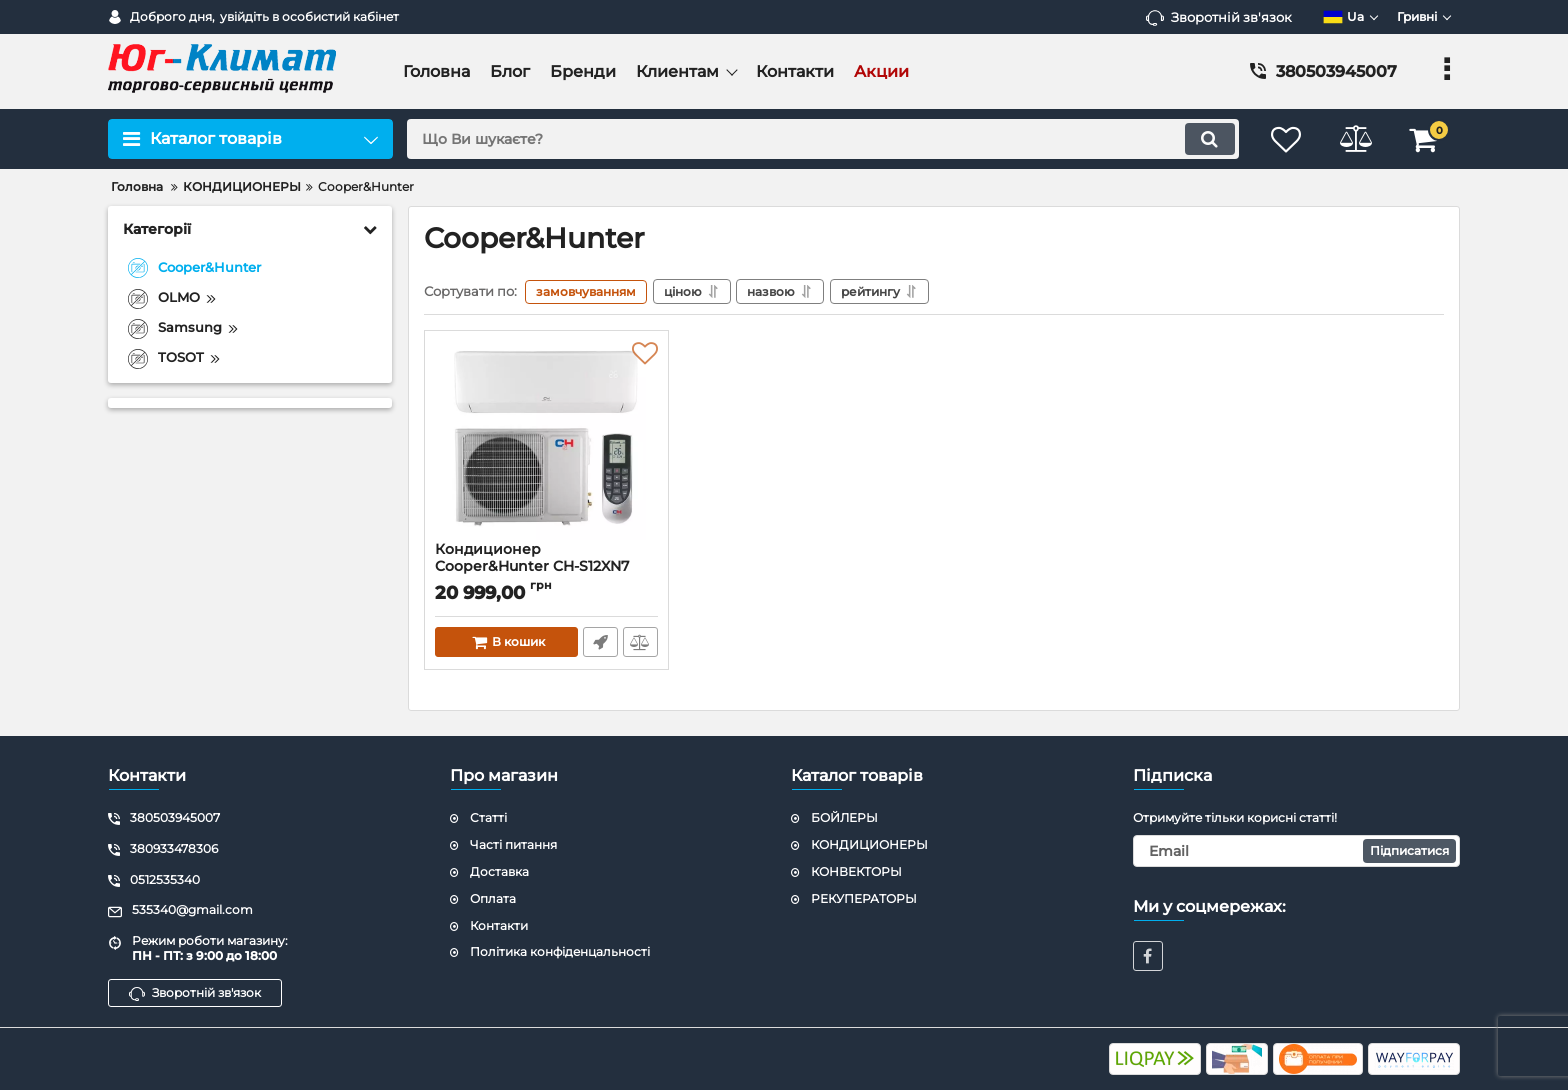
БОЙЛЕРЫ (844, 818)
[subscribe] (1297, 851)
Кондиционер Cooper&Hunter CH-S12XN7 (532, 558)
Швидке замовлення (600, 642)
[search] (821, 139)
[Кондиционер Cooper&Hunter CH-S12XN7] (546, 441)
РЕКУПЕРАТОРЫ (864, 898)
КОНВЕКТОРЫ (856, 871)
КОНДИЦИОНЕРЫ (869, 844)
